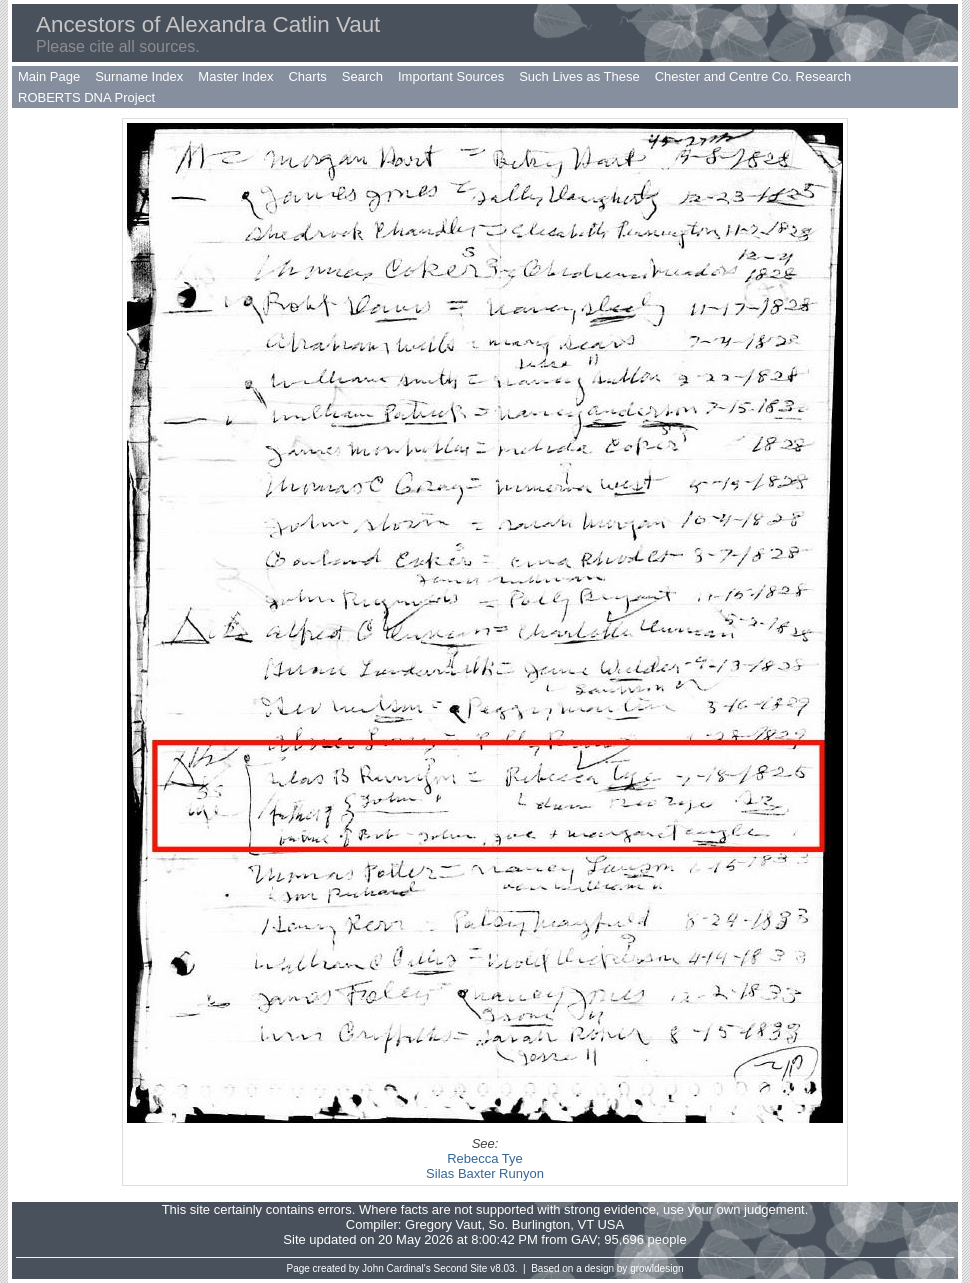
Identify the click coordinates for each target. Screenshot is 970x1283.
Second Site (461, 1268)
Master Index (235, 76)
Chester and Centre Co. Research (753, 76)
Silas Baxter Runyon (485, 1173)
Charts (307, 76)
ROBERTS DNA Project (86, 97)
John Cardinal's (396, 1268)
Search (362, 76)
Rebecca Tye (485, 1158)
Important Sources (451, 76)
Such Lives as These (579, 76)
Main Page (49, 76)
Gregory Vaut (443, 1224)
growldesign (656, 1268)
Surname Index (139, 76)
